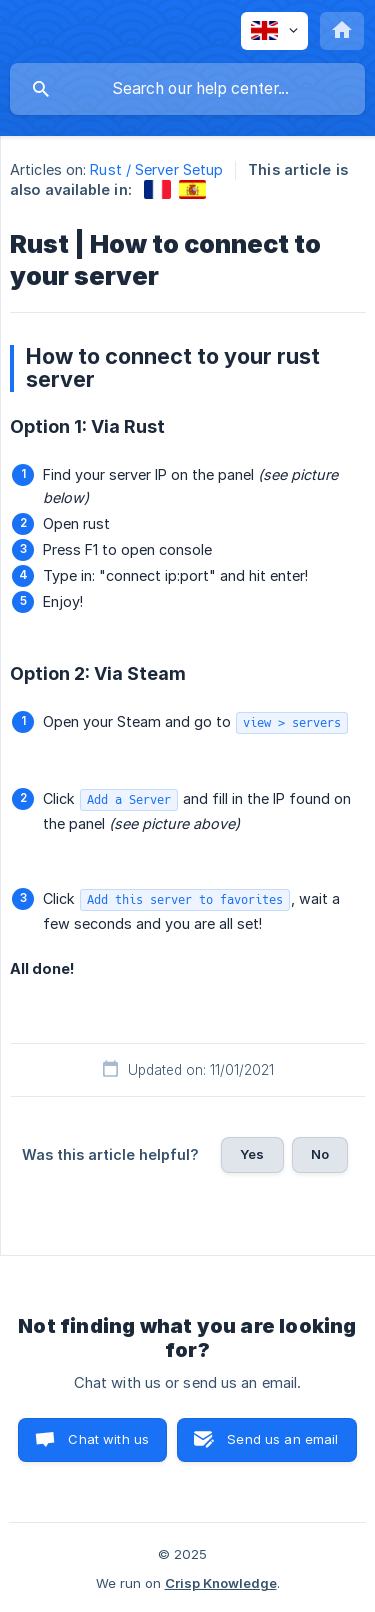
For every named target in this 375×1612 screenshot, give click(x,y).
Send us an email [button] (282, 1439)
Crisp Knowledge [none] (221, 1583)
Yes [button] (252, 1154)
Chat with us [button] (108, 1439)
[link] (157, 189)
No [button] (320, 1154)
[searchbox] (187, 89)
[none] (274, 31)
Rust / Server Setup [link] (156, 169)
